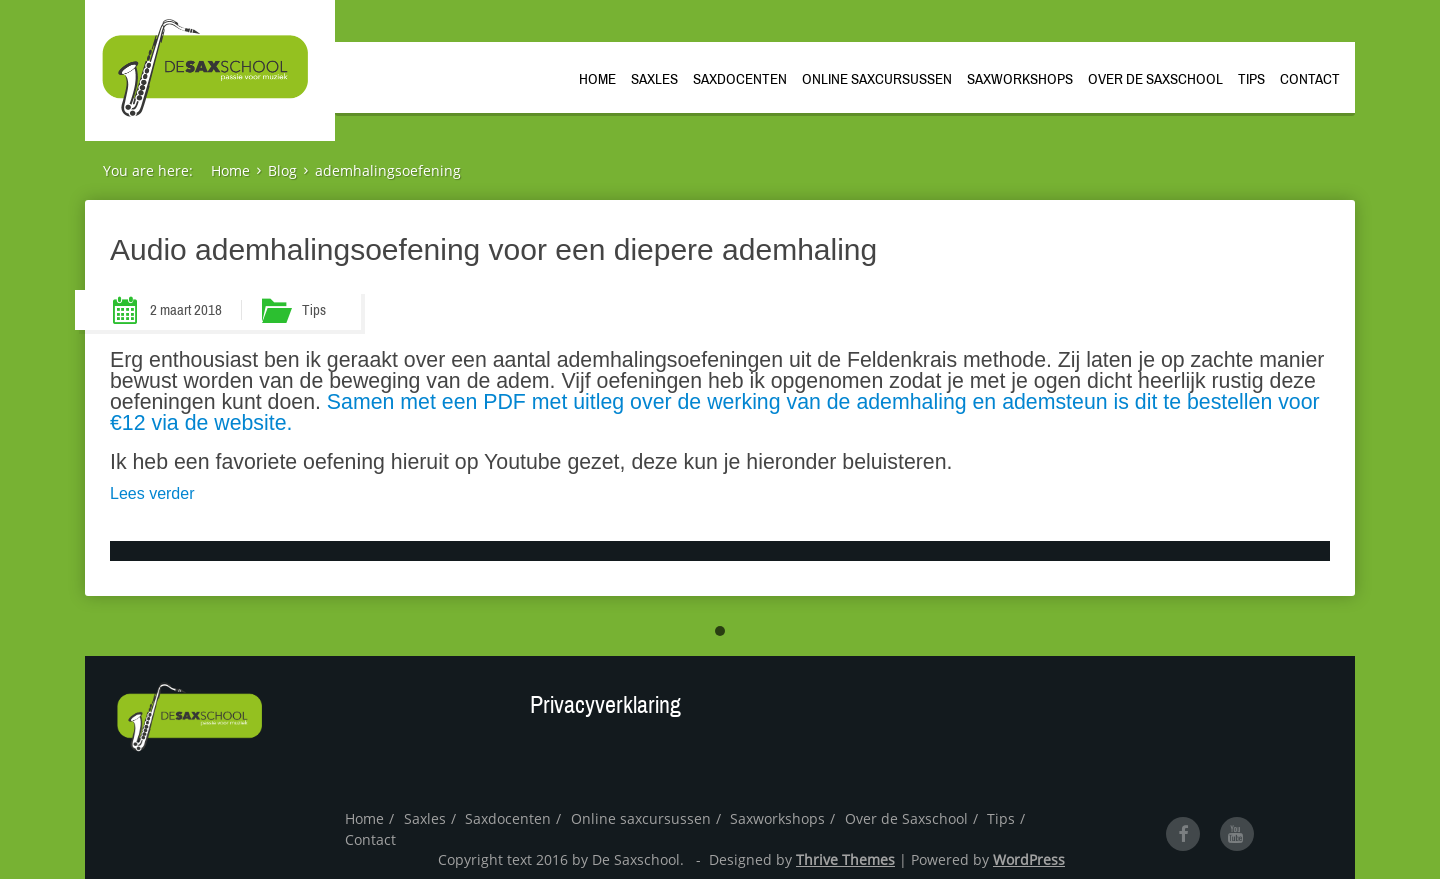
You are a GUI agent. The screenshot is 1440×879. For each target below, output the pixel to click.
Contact (1310, 78)
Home (597, 78)
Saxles (654, 78)
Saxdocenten (740, 78)
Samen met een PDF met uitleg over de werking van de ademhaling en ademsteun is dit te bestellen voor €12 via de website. (715, 412)
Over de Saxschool (1155, 78)
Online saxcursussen (877, 78)
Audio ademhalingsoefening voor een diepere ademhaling (493, 249)
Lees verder (152, 493)
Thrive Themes (845, 859)
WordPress (1029, 859)
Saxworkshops (1020, 78)
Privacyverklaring (605, 705)
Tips (1251, 78)
